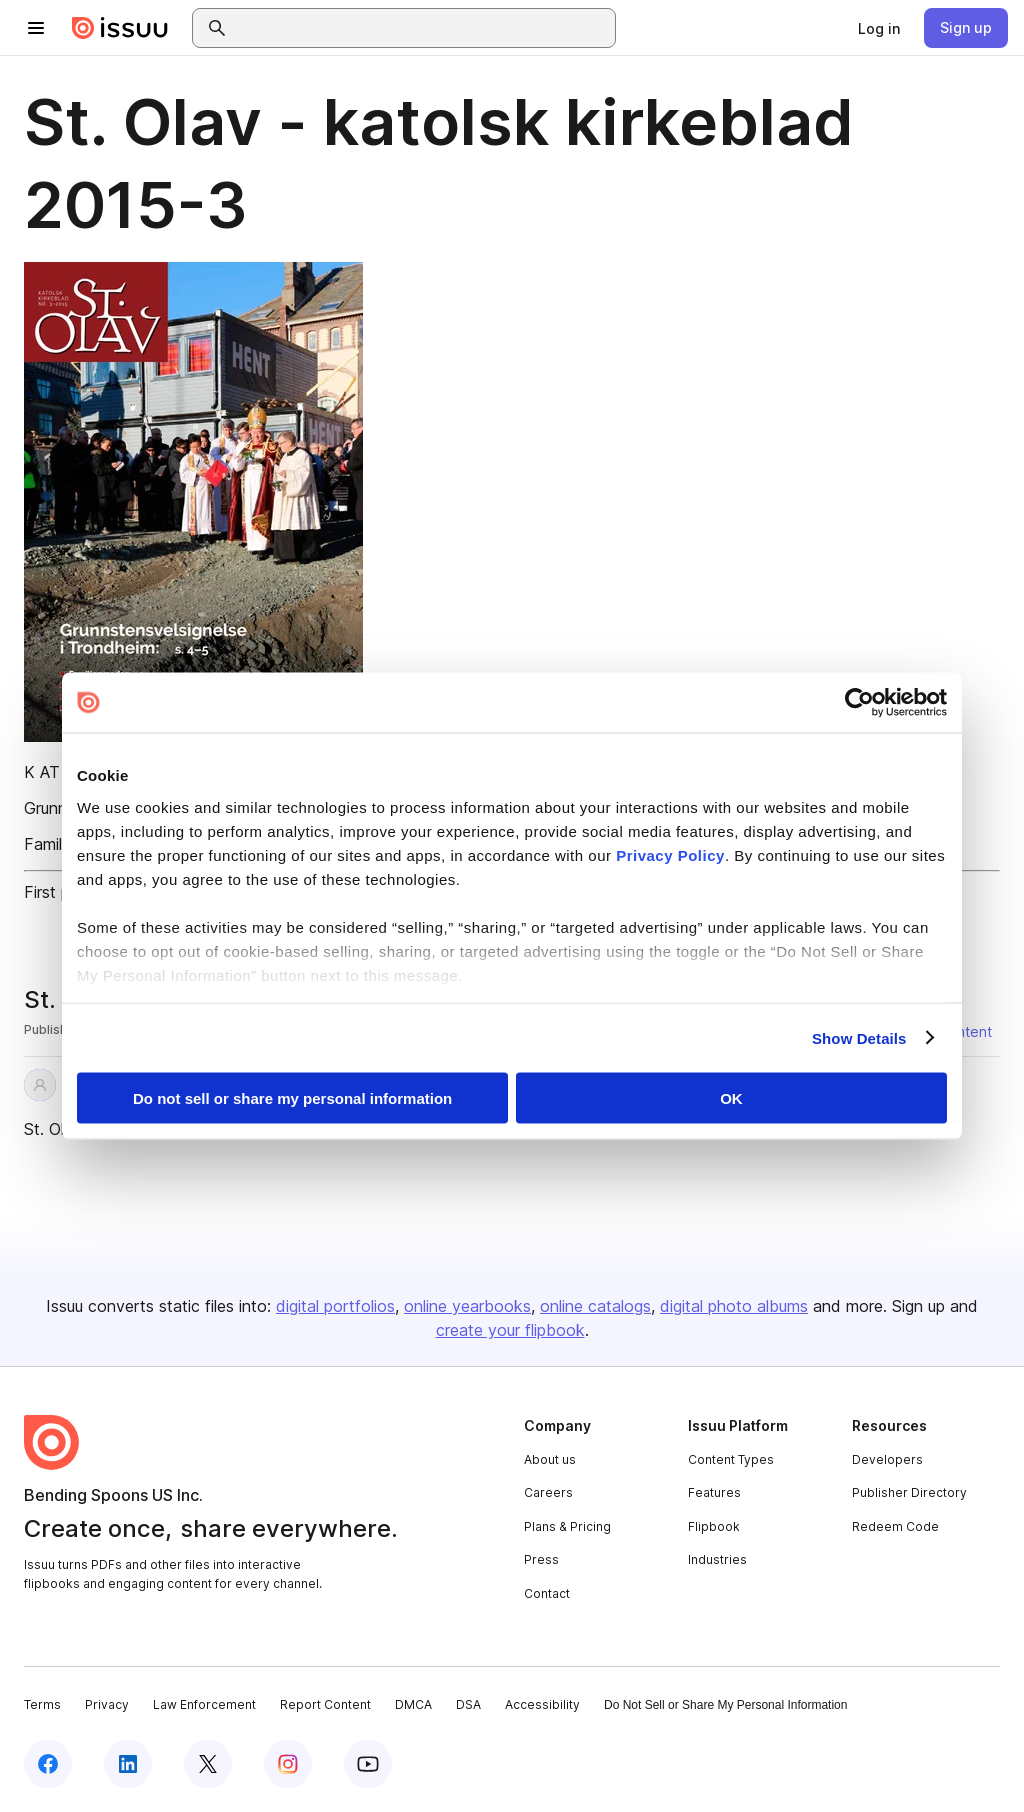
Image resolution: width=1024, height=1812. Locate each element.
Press (541, 1559)
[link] (879, 28)
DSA (468, 1704)
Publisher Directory (909, 1492)
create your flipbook (510, 1330)
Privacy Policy (670, 854)
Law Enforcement (204, 1704)
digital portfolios (335, 1306)
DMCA (413, 1704)
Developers (887, 1459)
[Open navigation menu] (36, 28)
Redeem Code (895, 1526)
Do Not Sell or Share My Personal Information (725, 1705)
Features (714, 1492)
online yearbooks (467, 1306)
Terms (42, 1704)
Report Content (325, 1704)
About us (550, 1459)
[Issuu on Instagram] (288, 1764)
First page (60, 892)
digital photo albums (734, 1306)
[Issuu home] (120, 28)
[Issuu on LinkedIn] (128, 1764)
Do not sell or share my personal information (292, 1098)
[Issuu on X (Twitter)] (208, 1764)
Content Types (731, 1459)
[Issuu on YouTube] (368, 1764)
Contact (547, 1593)
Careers (548, 1492)
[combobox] (422, 28)
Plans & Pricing (567, 1526)
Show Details (859, 1037)
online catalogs (595, 1306)
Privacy (107, 1704)
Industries (717, 1559)
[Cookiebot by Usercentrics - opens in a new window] (859, 703)
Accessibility (542, 1704)
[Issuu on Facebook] (48, 1764)
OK (731, 1098)
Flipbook (714, 1526)
